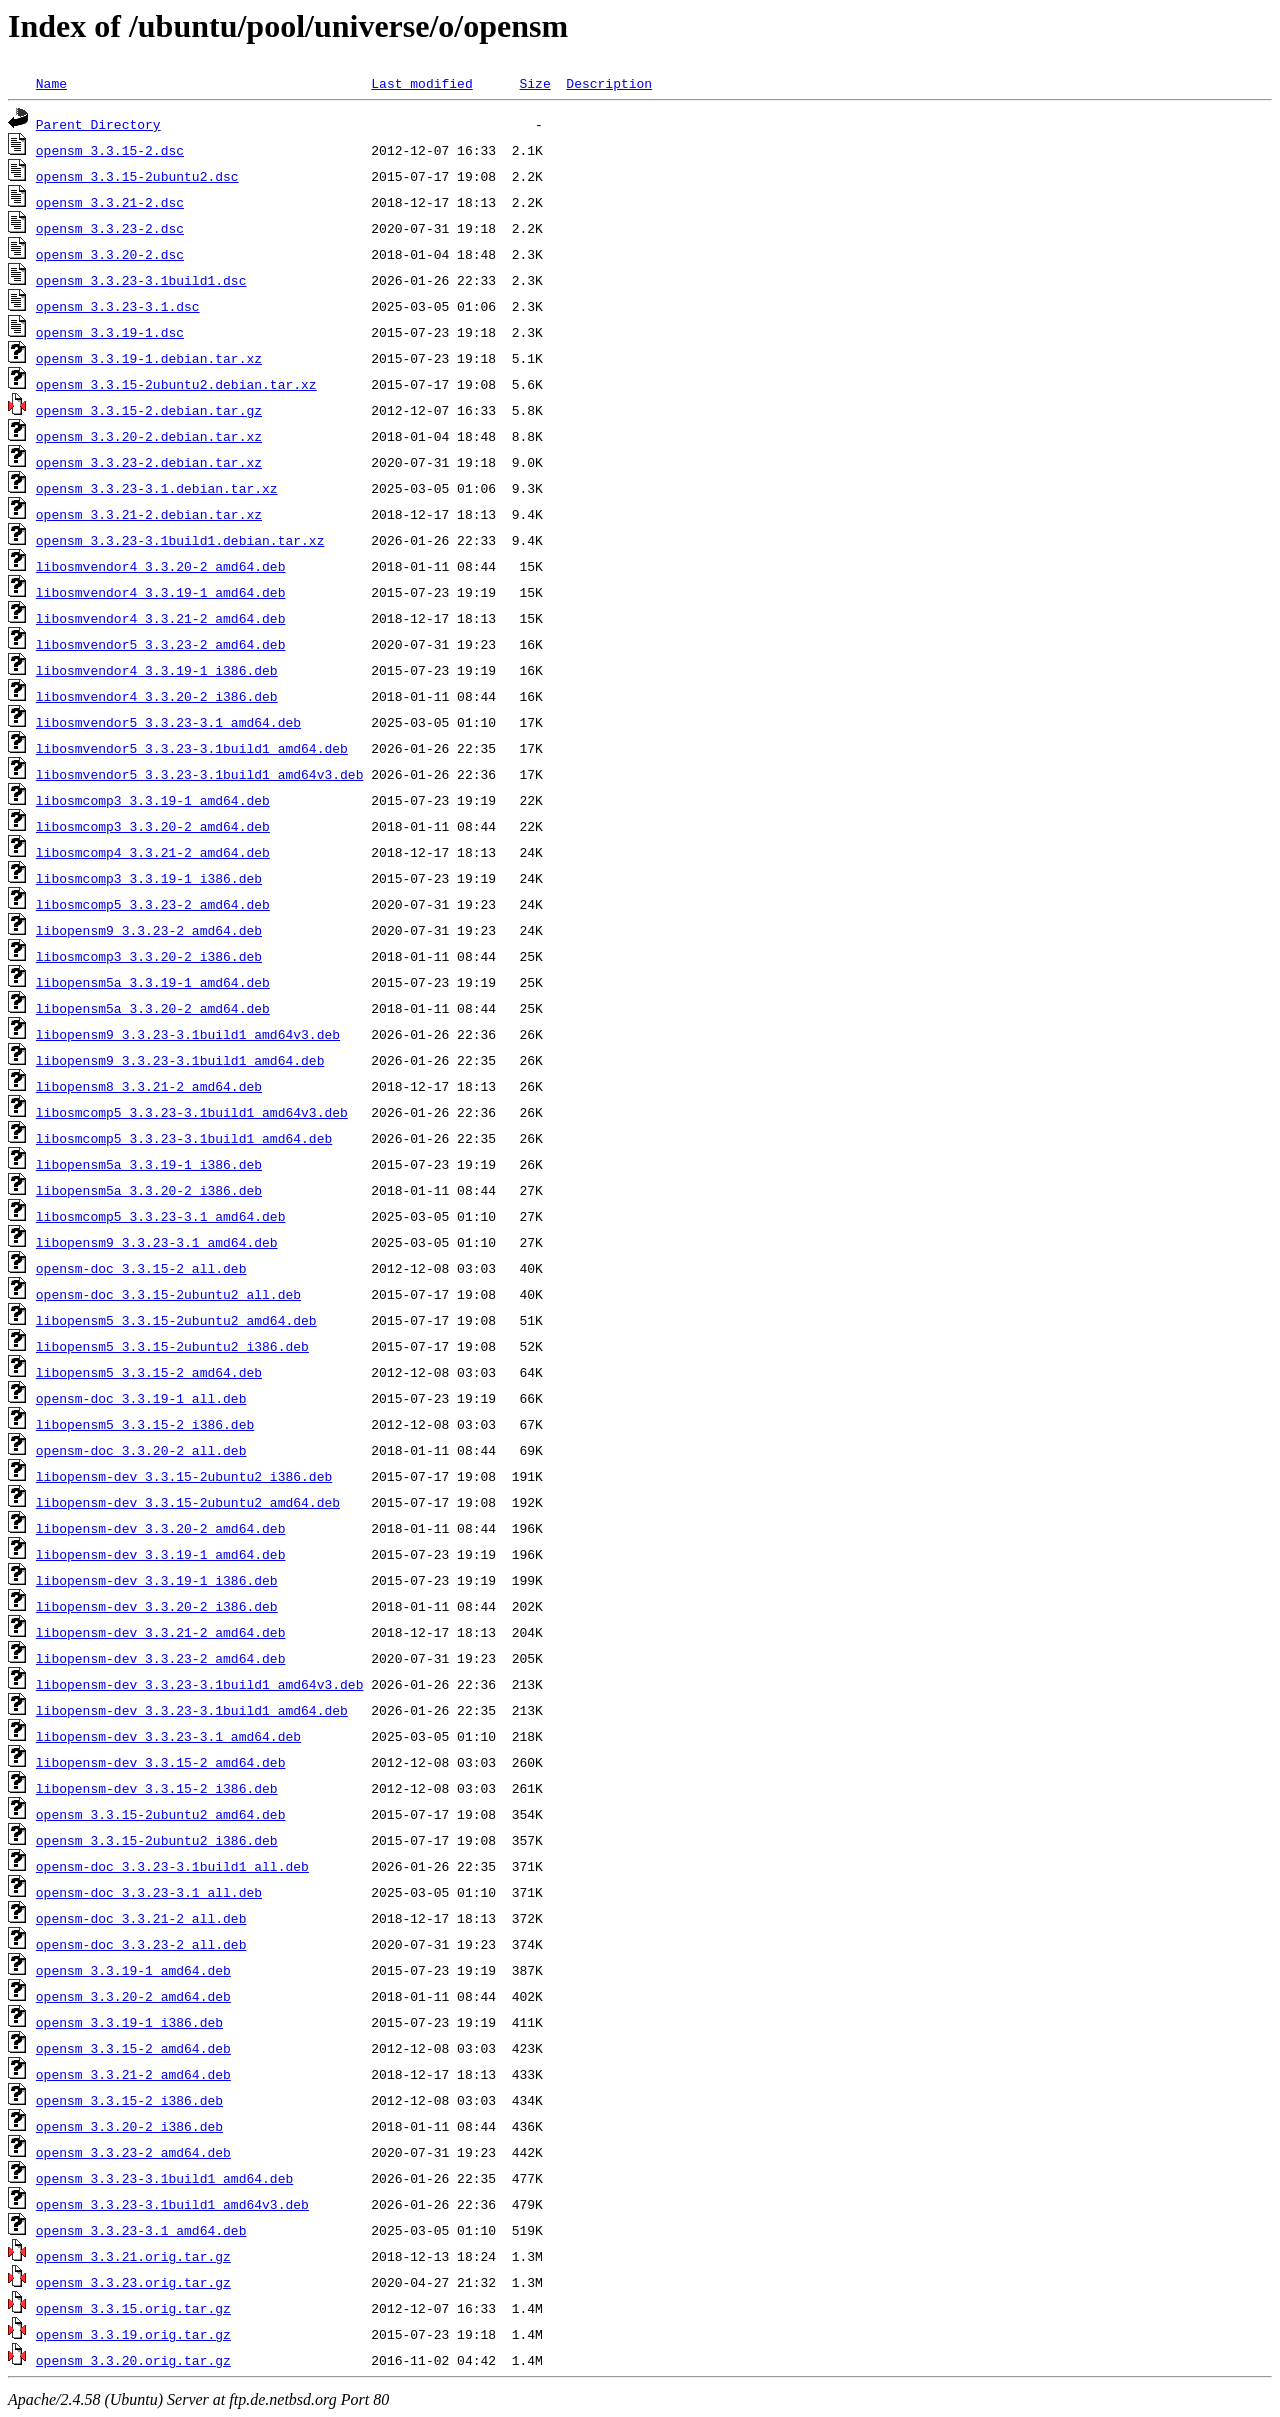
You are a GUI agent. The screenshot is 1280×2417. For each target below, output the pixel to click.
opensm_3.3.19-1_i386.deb (129, 2022)
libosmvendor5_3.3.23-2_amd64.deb (161, 644)
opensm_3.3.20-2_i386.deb (129, 2126)
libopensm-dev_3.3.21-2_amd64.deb (161, 1632)
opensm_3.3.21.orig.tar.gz (133, 2256)
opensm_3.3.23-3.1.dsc (118, 306)
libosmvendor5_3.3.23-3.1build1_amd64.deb (192, 748)
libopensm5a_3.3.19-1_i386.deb (149, 1164)
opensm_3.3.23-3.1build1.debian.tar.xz (180, 540)
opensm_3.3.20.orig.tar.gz (133, 2360)
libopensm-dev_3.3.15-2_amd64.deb (161, 1762)
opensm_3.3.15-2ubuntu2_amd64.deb (161, 1814)
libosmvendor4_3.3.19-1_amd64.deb (161, 592)
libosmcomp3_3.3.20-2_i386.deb (149, 956)
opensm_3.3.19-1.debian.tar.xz (149, 358)
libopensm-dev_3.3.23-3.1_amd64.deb (168, 1736)
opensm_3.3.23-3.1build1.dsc (141, 280)
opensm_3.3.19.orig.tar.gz (133, 2334)
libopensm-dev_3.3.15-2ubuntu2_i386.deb (184, 1476)
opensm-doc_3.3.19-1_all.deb (141, 1398)
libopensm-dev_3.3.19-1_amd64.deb (161, 1554)
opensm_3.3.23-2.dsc (110, 228)
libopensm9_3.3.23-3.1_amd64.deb (157, 1242)
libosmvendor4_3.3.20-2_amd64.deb (161, 566)
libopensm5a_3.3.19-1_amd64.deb (153, 982)
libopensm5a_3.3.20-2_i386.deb (149, 1190)
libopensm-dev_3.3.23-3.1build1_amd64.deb (192, 1710)
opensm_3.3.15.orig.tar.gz (133, 2308)
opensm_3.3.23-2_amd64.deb (133, 2152)
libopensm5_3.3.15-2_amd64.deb (149, 1372)
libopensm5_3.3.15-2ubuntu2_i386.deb (172, 1346)
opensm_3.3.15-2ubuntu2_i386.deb (157, 1840)
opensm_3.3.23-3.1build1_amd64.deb (164, 2178)
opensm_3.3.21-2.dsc (110, 202)
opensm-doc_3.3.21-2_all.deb (141, 1918)
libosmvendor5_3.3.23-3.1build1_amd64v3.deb (200, 774)
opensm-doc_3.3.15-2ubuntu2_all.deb (168, 1294)
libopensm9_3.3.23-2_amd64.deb (149, 930)
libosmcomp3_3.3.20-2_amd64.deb (153, 826)
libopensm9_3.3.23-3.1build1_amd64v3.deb (188, 1034)
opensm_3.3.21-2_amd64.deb (133, 2074)
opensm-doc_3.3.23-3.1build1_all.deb (172, 1866)
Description (609, 83)
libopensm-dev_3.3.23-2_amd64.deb (161, 1658)
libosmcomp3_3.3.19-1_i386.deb (149, 878)
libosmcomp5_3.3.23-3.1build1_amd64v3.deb (192, 1112)
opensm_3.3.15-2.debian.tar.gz (149, 410)
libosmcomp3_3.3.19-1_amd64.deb (153, 800)
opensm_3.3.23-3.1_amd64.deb (141, 2230)
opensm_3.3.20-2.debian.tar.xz (149, 436)
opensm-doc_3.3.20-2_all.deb (141, 1450)
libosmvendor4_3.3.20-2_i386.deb (157, 696)
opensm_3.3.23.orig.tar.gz (133, 2282)
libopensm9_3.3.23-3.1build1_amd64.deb (180, 1060)
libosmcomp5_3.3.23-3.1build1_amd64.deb (184, 1138)
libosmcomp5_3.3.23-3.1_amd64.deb (161, 1216)
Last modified (421, 83)
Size (534, 83)
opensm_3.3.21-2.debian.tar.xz (149, 514)
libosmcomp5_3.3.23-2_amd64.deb (153, 904)
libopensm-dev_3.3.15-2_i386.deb (157, 1788)
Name (51, 83)
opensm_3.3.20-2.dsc (110, 254)
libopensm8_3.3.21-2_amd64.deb (149, 1086)
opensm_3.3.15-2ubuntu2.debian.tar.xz (176, 384)
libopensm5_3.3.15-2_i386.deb (145, 1424)
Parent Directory (98, 124)
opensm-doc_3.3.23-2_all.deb (141, 1944)
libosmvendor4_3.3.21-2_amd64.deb (161, 618)
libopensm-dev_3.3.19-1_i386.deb (157, 1580)
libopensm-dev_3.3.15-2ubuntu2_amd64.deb (188, 1502)
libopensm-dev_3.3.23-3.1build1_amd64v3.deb (200, 1684)
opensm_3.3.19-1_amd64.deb (133, 1970)
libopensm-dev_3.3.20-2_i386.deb (157, 1606)
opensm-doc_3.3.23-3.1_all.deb (149, 1892)
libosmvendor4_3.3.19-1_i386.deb (157, 670)
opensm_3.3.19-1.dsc (110, 332)
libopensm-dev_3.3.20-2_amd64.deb (161, 1528)
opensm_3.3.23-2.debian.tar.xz (149, 462)
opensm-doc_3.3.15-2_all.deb (141, 1268)
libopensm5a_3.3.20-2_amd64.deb (153, 1008)
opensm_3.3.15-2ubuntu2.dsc (137, 176)
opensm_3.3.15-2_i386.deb (129, 2100)
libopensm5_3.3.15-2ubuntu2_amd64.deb (176, 1320)
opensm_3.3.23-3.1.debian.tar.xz (157, 488)
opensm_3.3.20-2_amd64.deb (133, 1996)
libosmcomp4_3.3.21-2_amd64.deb (153, 852)
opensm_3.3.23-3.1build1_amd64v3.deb (172, 2204)
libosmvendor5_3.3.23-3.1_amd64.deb (168, 722)
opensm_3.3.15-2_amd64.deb (133, 2048)
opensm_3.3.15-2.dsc (110, 150)
